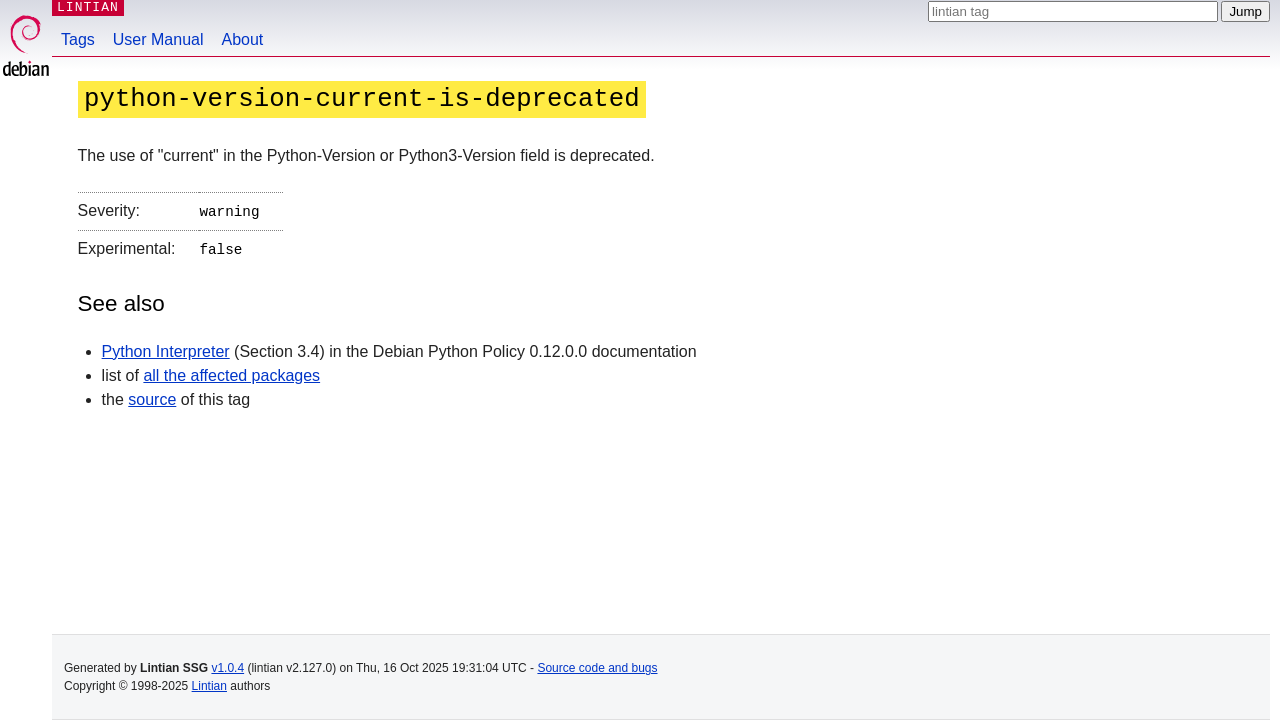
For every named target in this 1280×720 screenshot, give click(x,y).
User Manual (158, 39)
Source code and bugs (597, 668)
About (243, 39)
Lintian (209, 686)
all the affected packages (231, 371)
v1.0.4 (227, 668)
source (152, 395)
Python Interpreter (166, 347)
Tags (78, 39)
